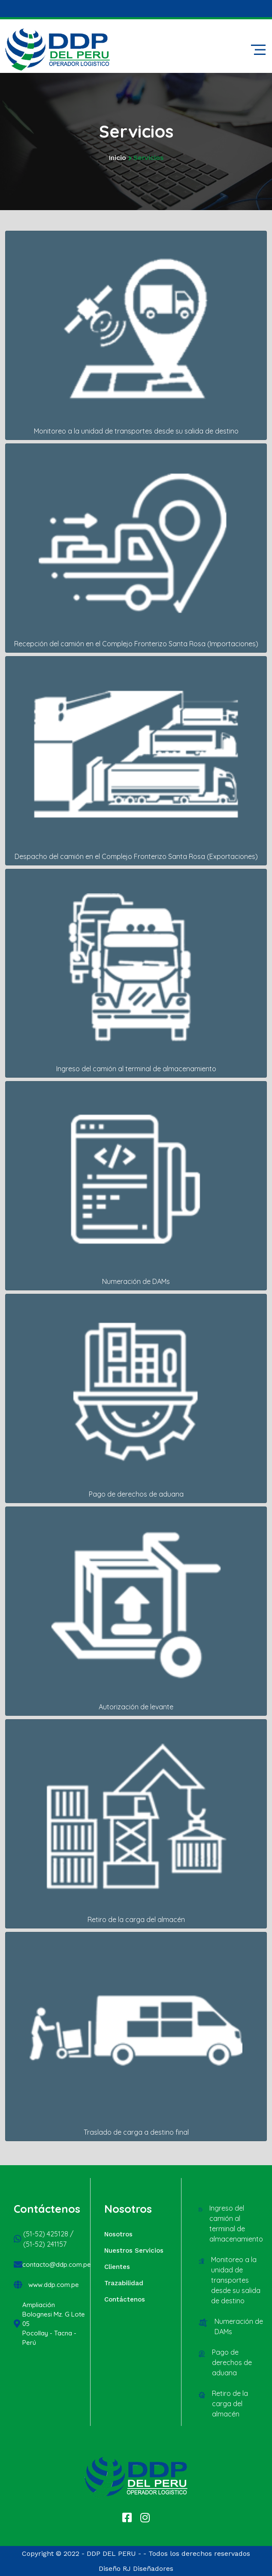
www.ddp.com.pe (53, 2285)
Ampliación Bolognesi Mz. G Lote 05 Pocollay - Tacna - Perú (53, 2324)
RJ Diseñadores (148, 2568)
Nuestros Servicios (133, 2250)
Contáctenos (124, 2299)
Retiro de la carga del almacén (230, 2403)
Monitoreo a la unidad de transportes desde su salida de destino (235, 2280)
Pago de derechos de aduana (232, 2362)
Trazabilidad (123, 2283)
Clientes (117, 2267)
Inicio (117, 158)
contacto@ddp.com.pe (56, 2264)
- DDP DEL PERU (109, 2553)
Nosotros (118, 2234)
